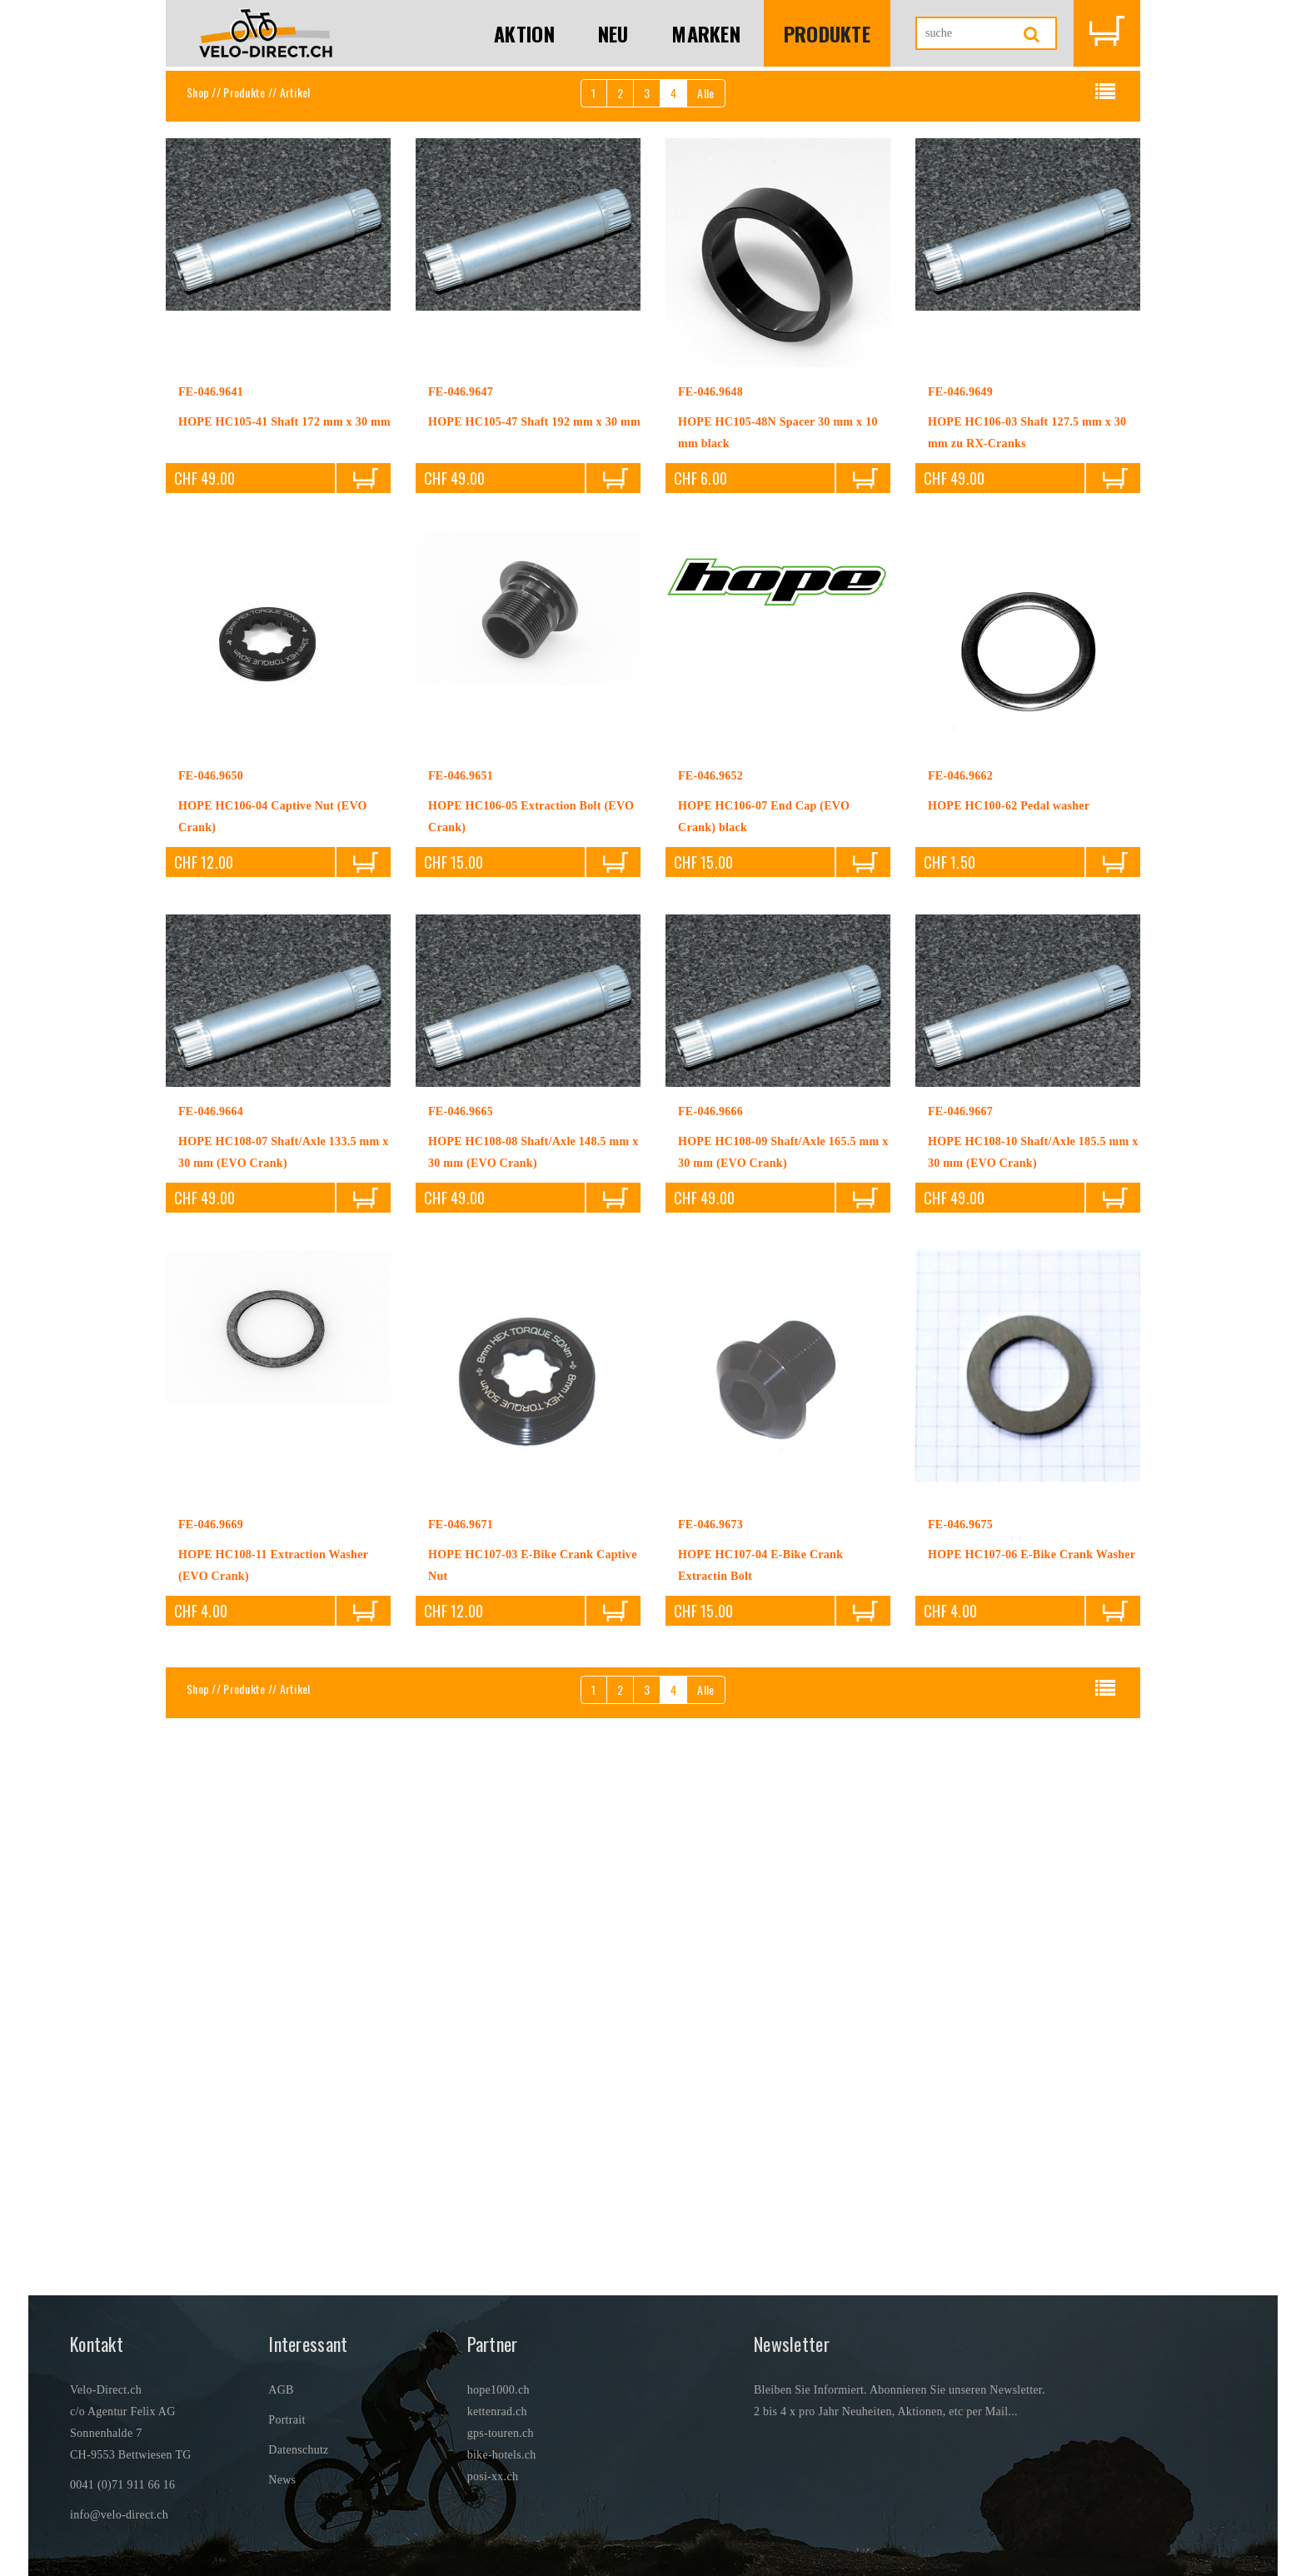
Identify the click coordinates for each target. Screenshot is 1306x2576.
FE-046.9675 (960, 1524)
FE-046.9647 (460, 392)
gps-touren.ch (500, 2433)
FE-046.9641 (210, 392)
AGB (280, 2390)
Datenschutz (298, 2450)
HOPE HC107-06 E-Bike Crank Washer (1031, 1554)
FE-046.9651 (460, 776)
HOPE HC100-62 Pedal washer (1008, 806)
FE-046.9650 (210, 776)
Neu (613, 33)
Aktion (524, 33)
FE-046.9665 (460, 1111)
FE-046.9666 (710, 1111)
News (282, 2480)
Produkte (827, 33)
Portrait (286, 2420)
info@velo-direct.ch (119, 2515)
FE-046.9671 (460, 1524)
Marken (705, 33)
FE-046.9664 (210, 1111)
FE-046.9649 (960, 392)
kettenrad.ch (497, 2411)
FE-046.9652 (710, 776)
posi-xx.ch (493, 2476)
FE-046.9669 (210, 1524)
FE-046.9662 (960, 776)
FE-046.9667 (960, 1111)
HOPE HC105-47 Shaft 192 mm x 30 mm (534, 422)
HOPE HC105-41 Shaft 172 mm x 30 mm (284, 422)
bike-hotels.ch (501, 2455)
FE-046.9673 (710, 1524)
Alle (705, 93)
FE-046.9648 (710, 392)
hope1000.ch (498, 2390)
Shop (198, 92)
